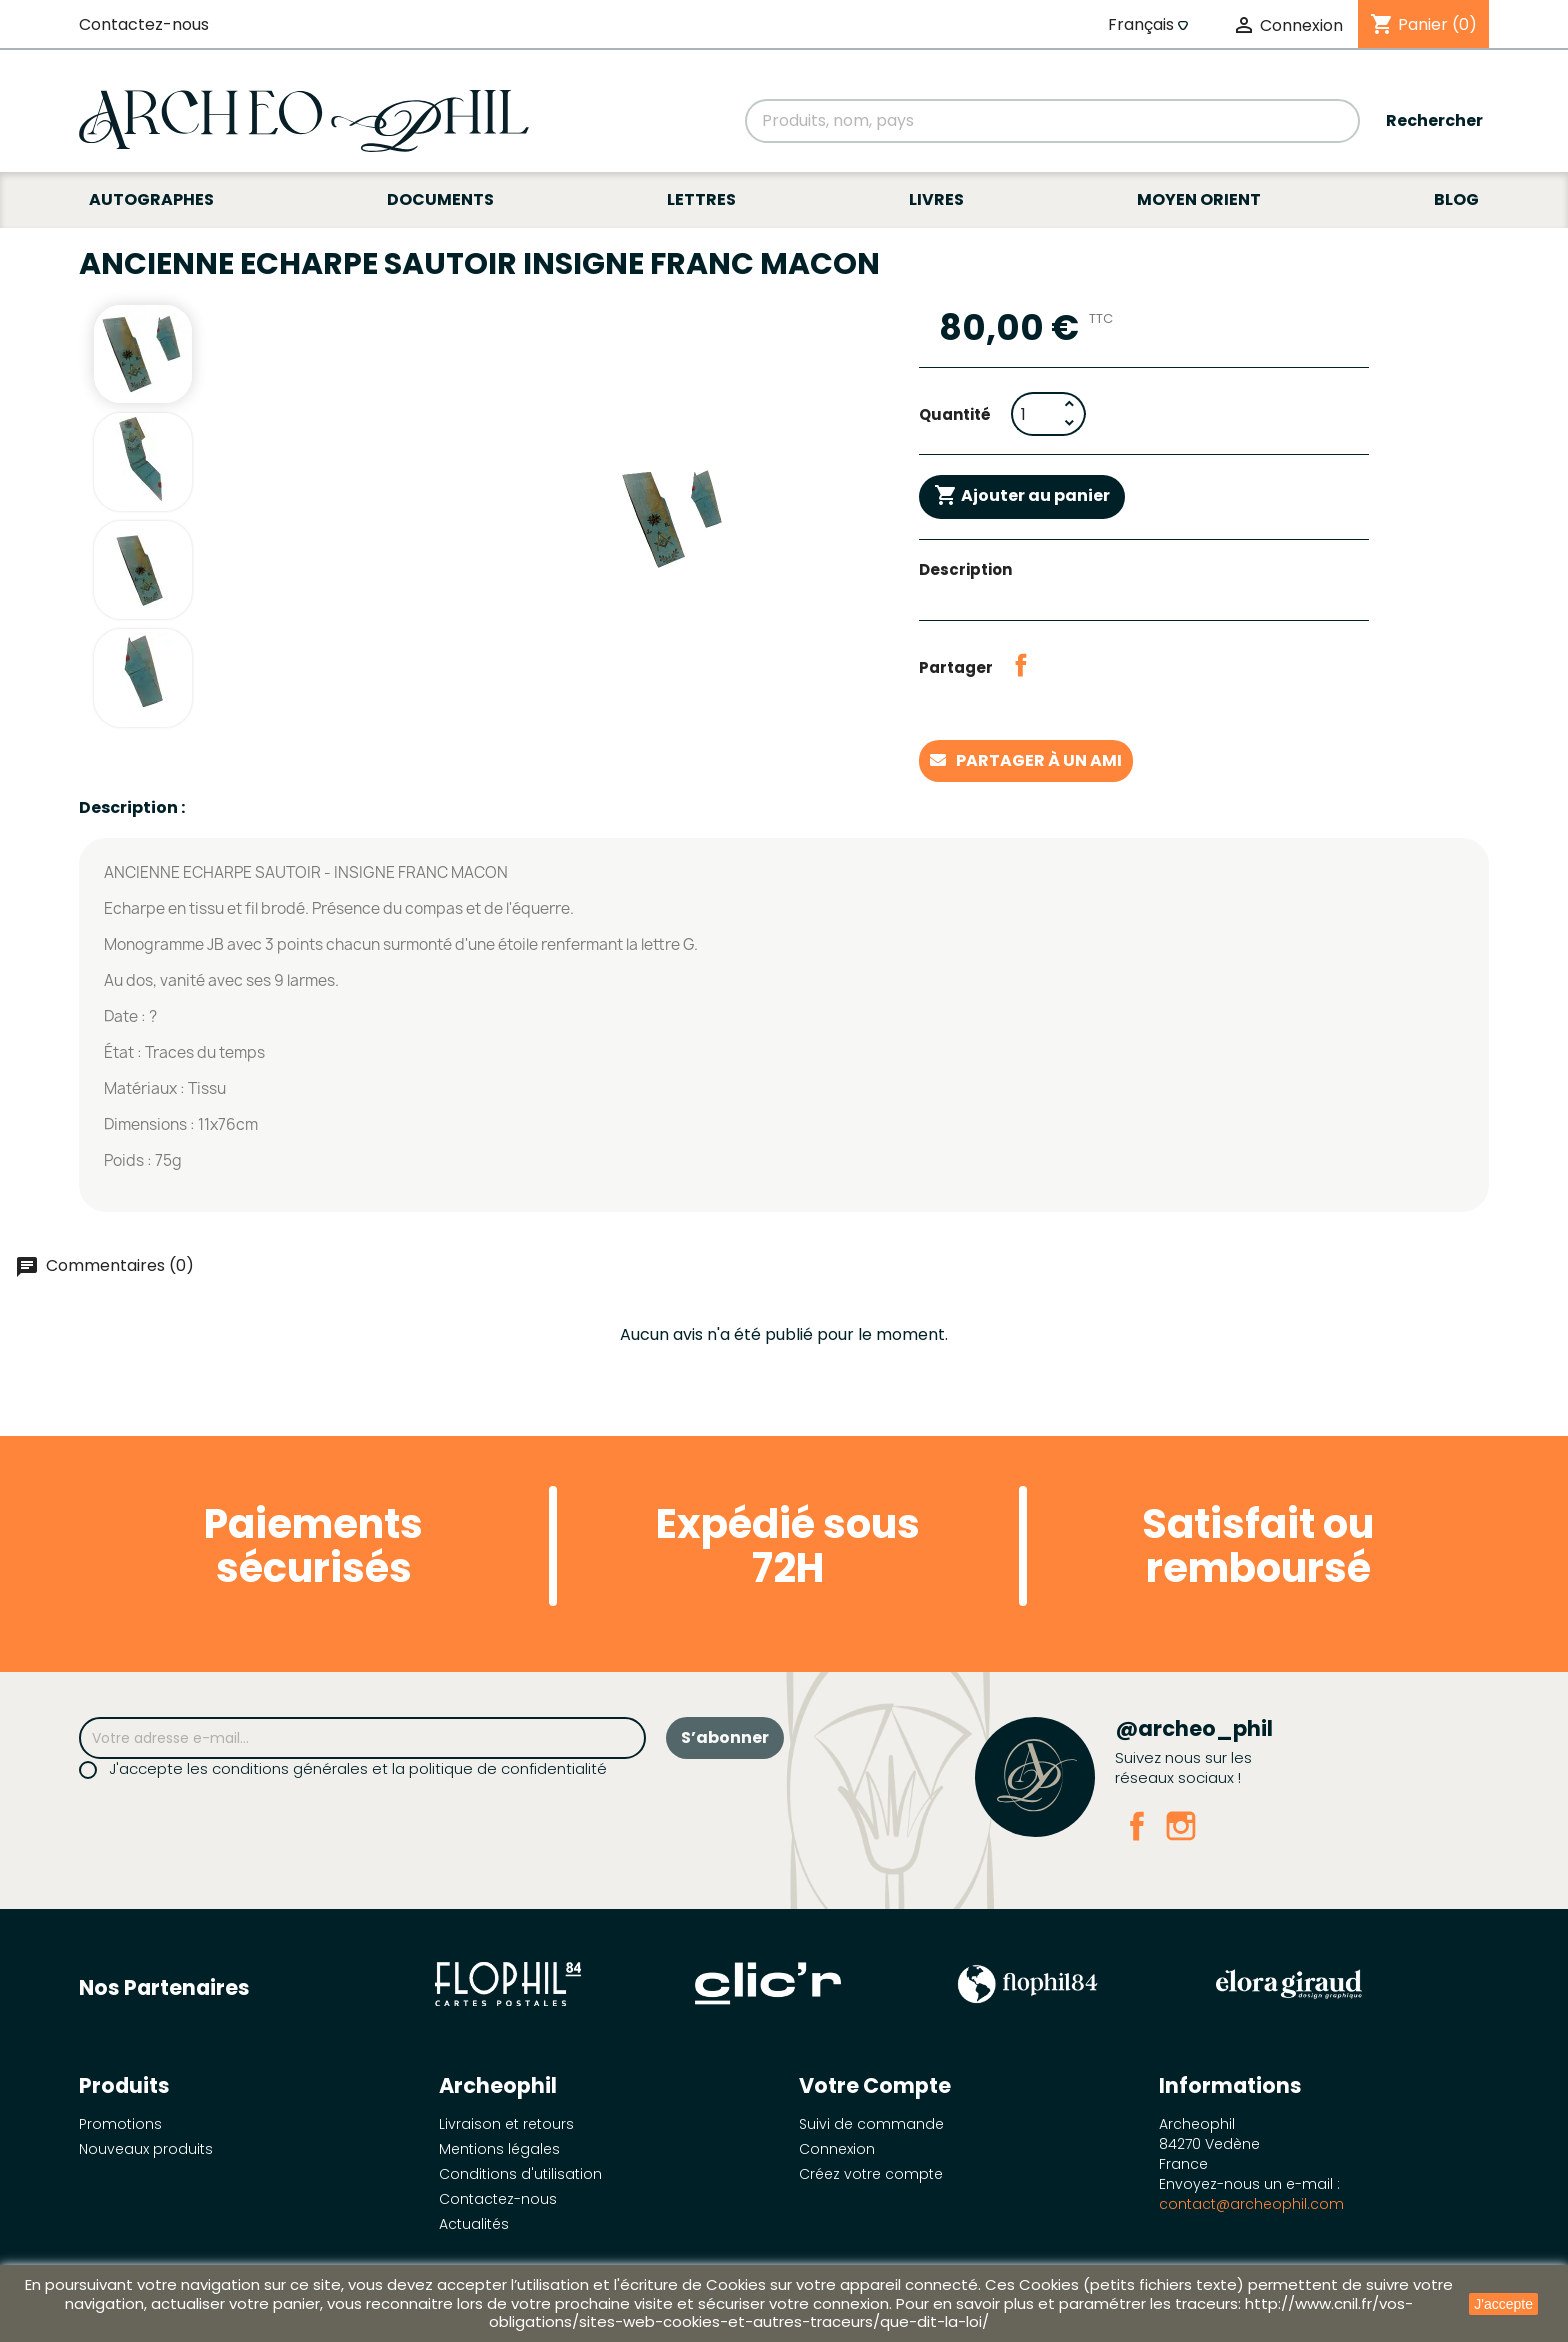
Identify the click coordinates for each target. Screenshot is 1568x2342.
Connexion (837, 2149)
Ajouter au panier (1022, 496)
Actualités (474, 2224)
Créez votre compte (871, 2174)
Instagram (1181, 1826)
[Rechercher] (1052, 121)
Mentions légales (499, 2149)
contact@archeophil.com (1251, 2204)
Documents (440, 199)
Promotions (120, 2124)
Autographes (151, 199)
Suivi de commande (871, 2124)
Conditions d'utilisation (520, 2174)
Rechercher (1434, 120)
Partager (1021, 665)
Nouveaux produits (146, 2149)
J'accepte (1503, 2304)
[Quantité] (1035, 414)
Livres (936, 199)
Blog (1456, 199)
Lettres (701, 199)
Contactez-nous (144, 24)
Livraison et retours (506, 2124)
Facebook (1137, 1826)
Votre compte (875, 2085)
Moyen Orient (1199, 199)
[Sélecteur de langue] (1150, 25)
